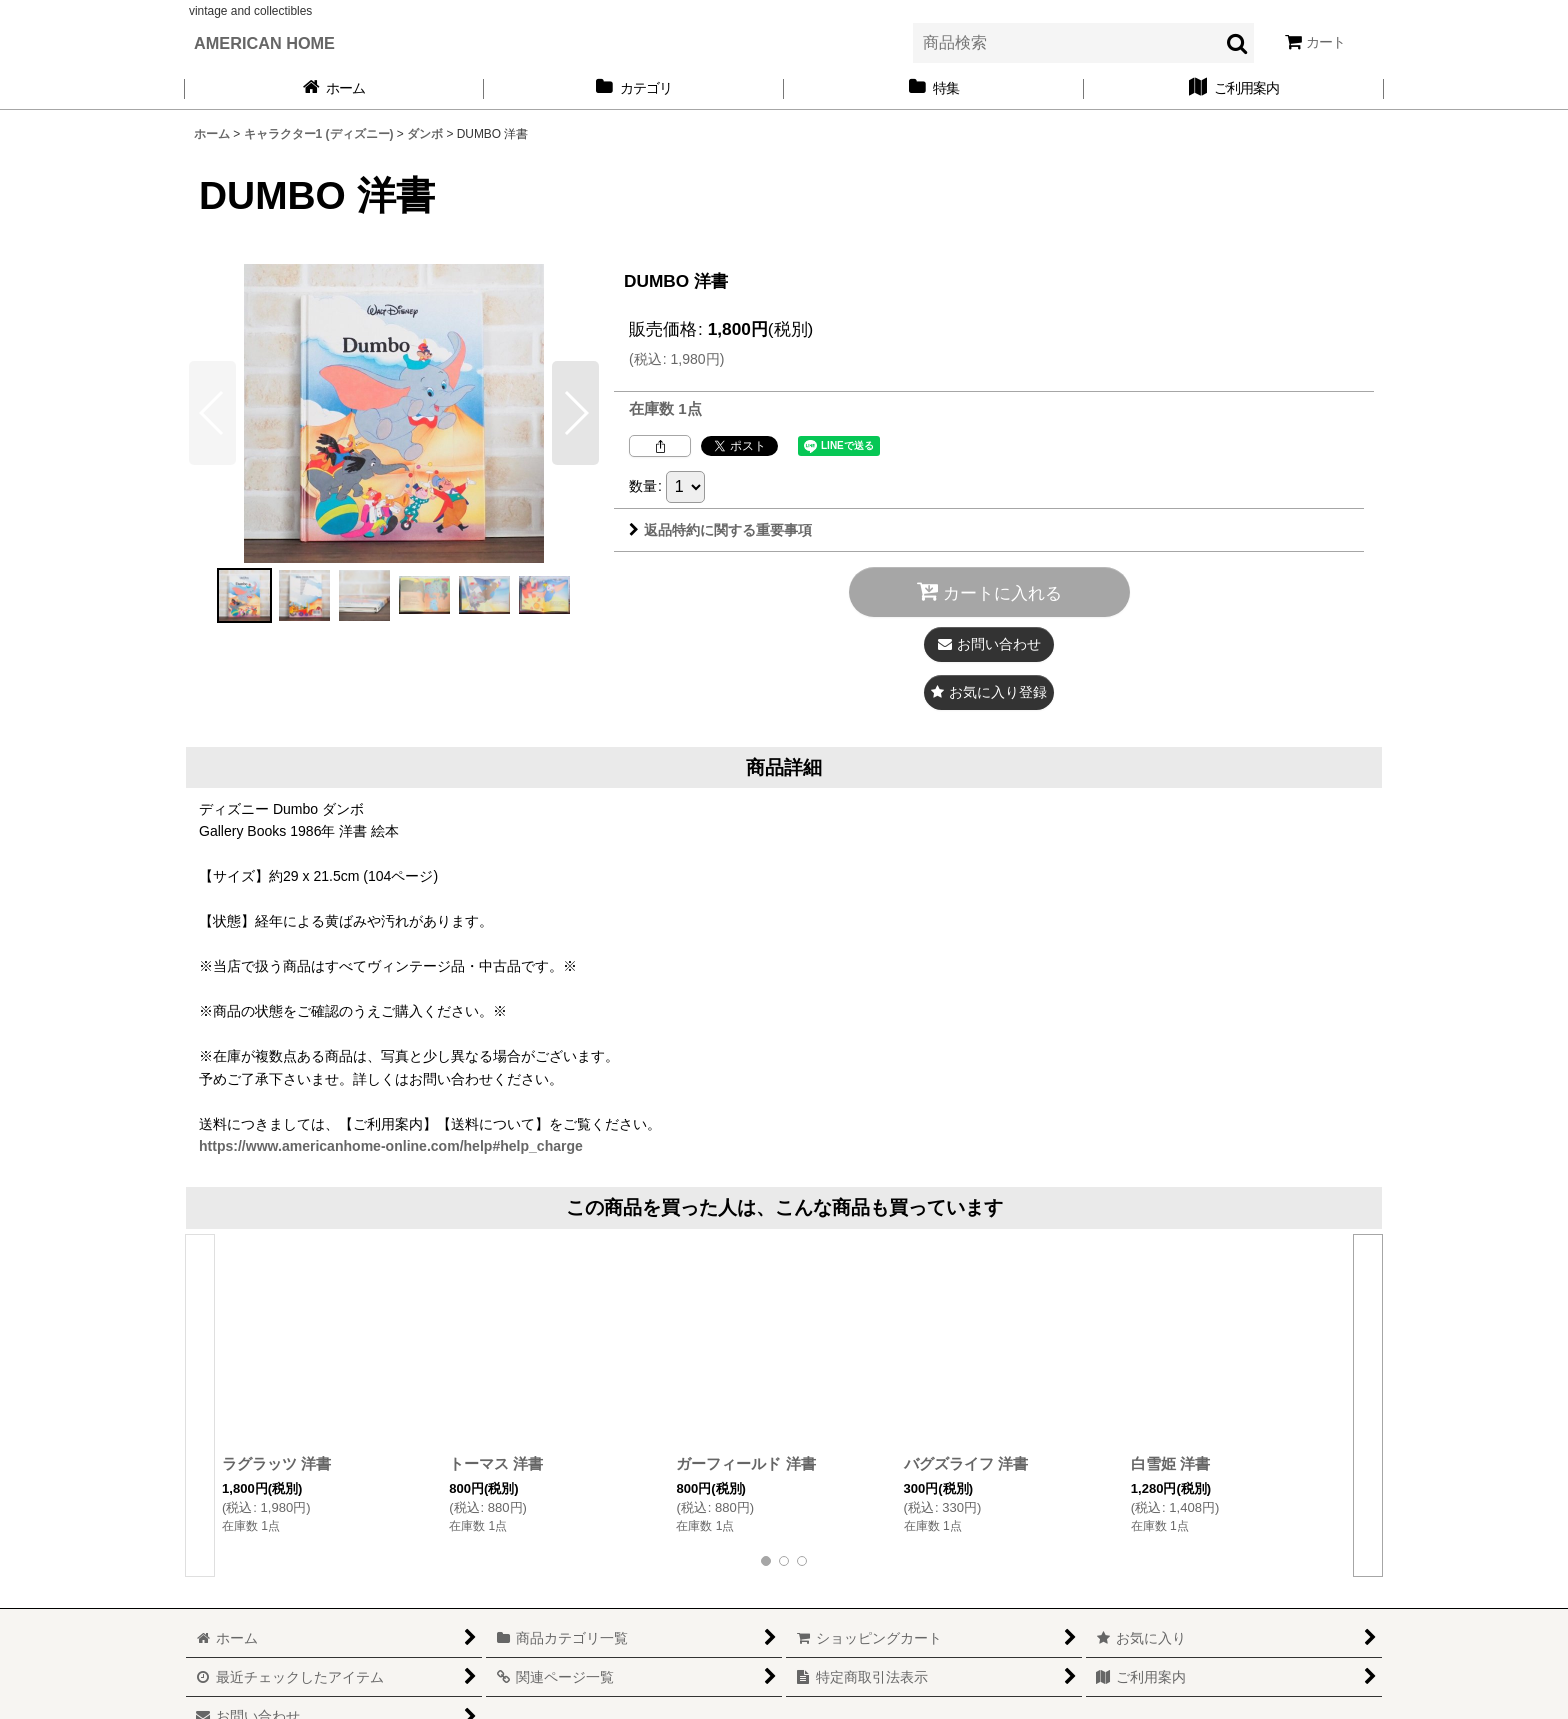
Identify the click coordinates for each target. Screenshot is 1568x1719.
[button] (575, 413)
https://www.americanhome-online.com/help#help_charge (391, 1146)
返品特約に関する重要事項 (720, 530)
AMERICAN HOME (264, 43)
